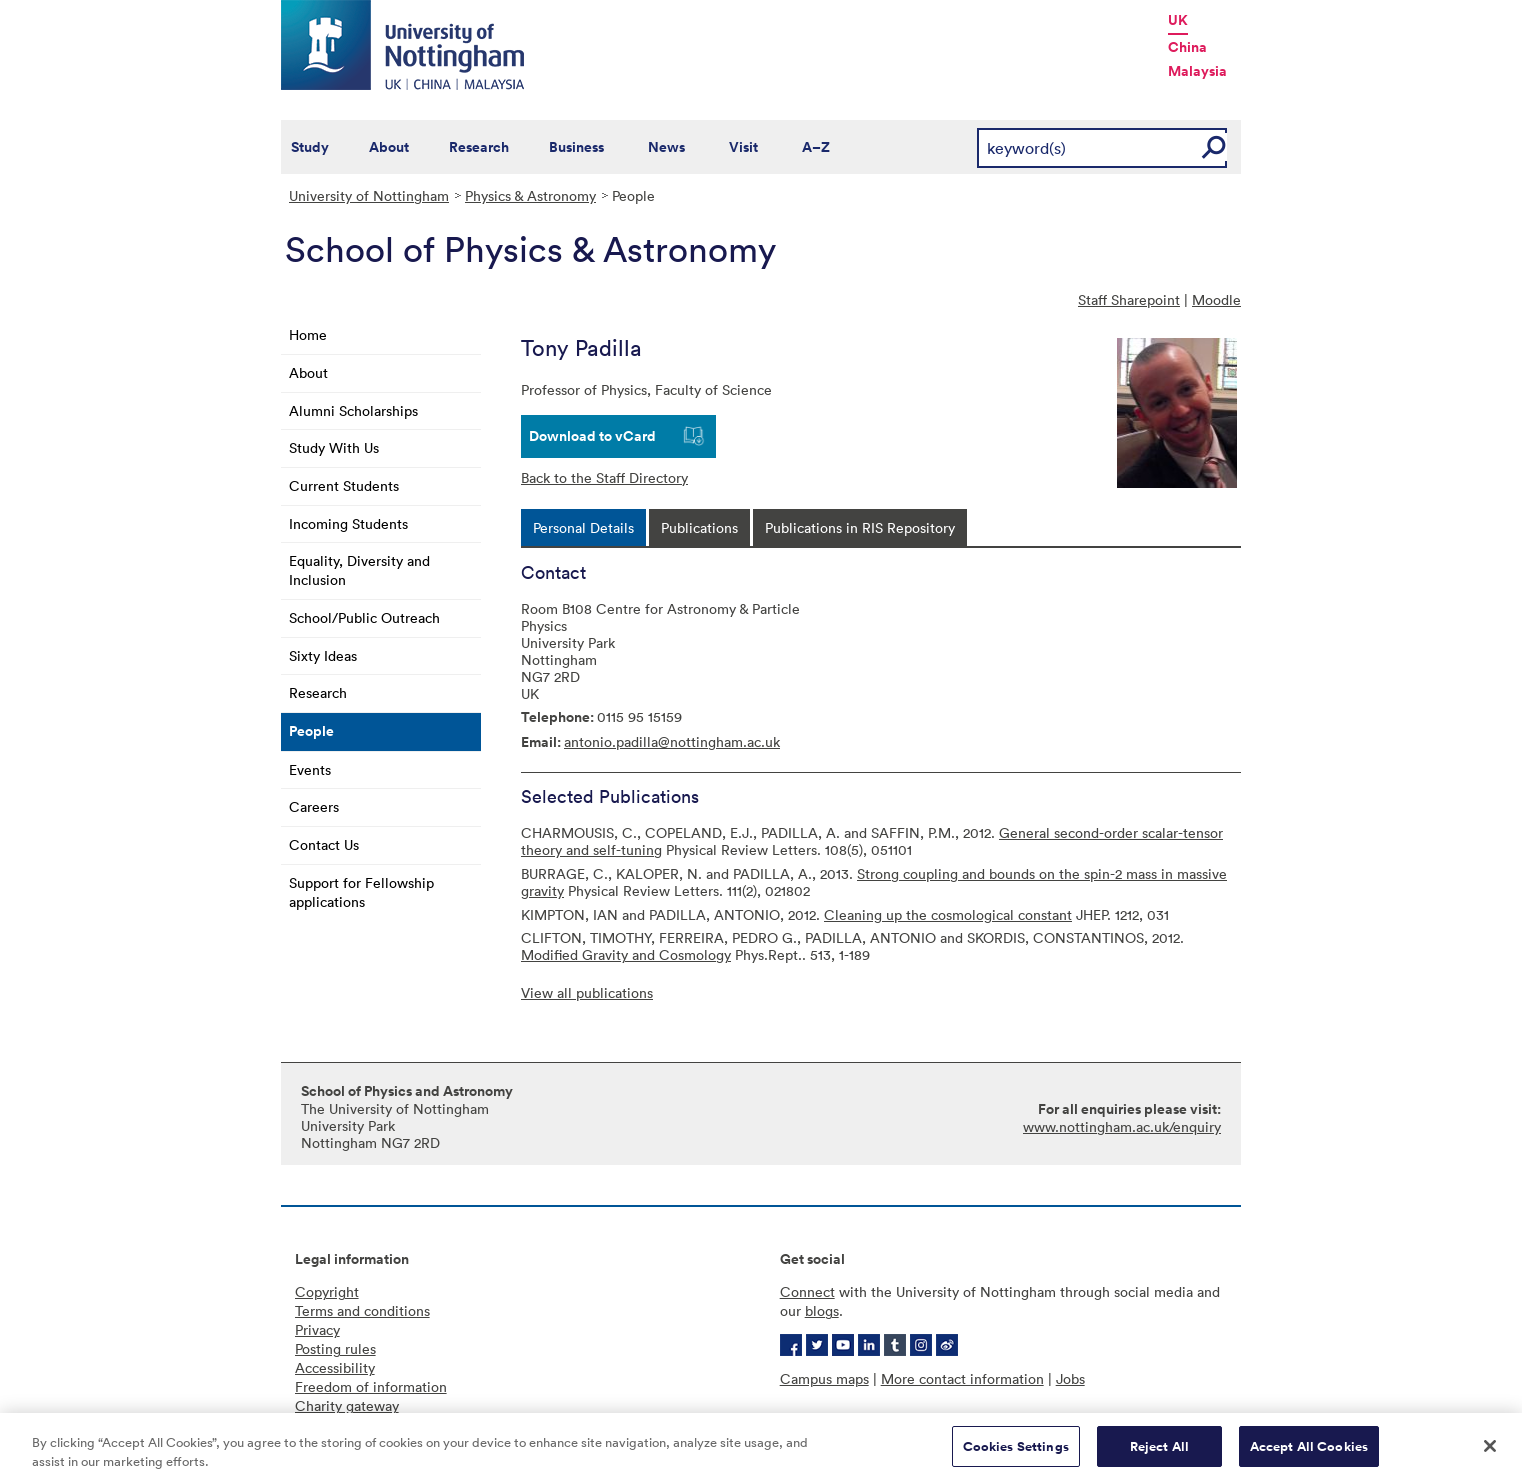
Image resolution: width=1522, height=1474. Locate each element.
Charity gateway (347, 1405)
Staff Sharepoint (1129, 299)
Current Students (344, 485)
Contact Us (324, 844)
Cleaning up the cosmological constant (948, 914)
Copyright (327, 1291)
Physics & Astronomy (530, 195)
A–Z (816, 147)
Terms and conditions (362, 1310)
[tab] (583, 527)
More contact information (962, 1378)
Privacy (317, 1329)
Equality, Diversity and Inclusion (359, 570)
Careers (314, 806)
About (389, 147)
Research (479, 147)
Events (310, 769)
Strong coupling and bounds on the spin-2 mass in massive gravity (874, 882)
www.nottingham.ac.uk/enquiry (1122, 1126)
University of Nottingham (369, 195)
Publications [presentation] (699, 527)
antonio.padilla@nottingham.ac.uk (672, 741)
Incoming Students (348, 523)
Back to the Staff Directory (604, 477)
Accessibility (335, 1367)
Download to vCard (592, 436)
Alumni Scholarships (353, 410)
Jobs (1070, 1378)
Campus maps (824, 1378)
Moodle (1216, 299)
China (1187, 47)
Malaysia (1197, 71)
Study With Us (334, 447)
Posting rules (335, 1348)
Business (576, 147)
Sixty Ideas (323, 655)
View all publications (587, 992)
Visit (743, 147)
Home (308, 334)
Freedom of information (371, 1386)
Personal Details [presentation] (583, 527)
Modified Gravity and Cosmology (626, 954)
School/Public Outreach (364, 617)
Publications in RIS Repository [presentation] (860, 527)
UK (1178, 20)
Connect (807, 1291)
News (666, 147)
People (311, 731)
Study (310, 147)
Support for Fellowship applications (361, 892)
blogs (822, 1310)
